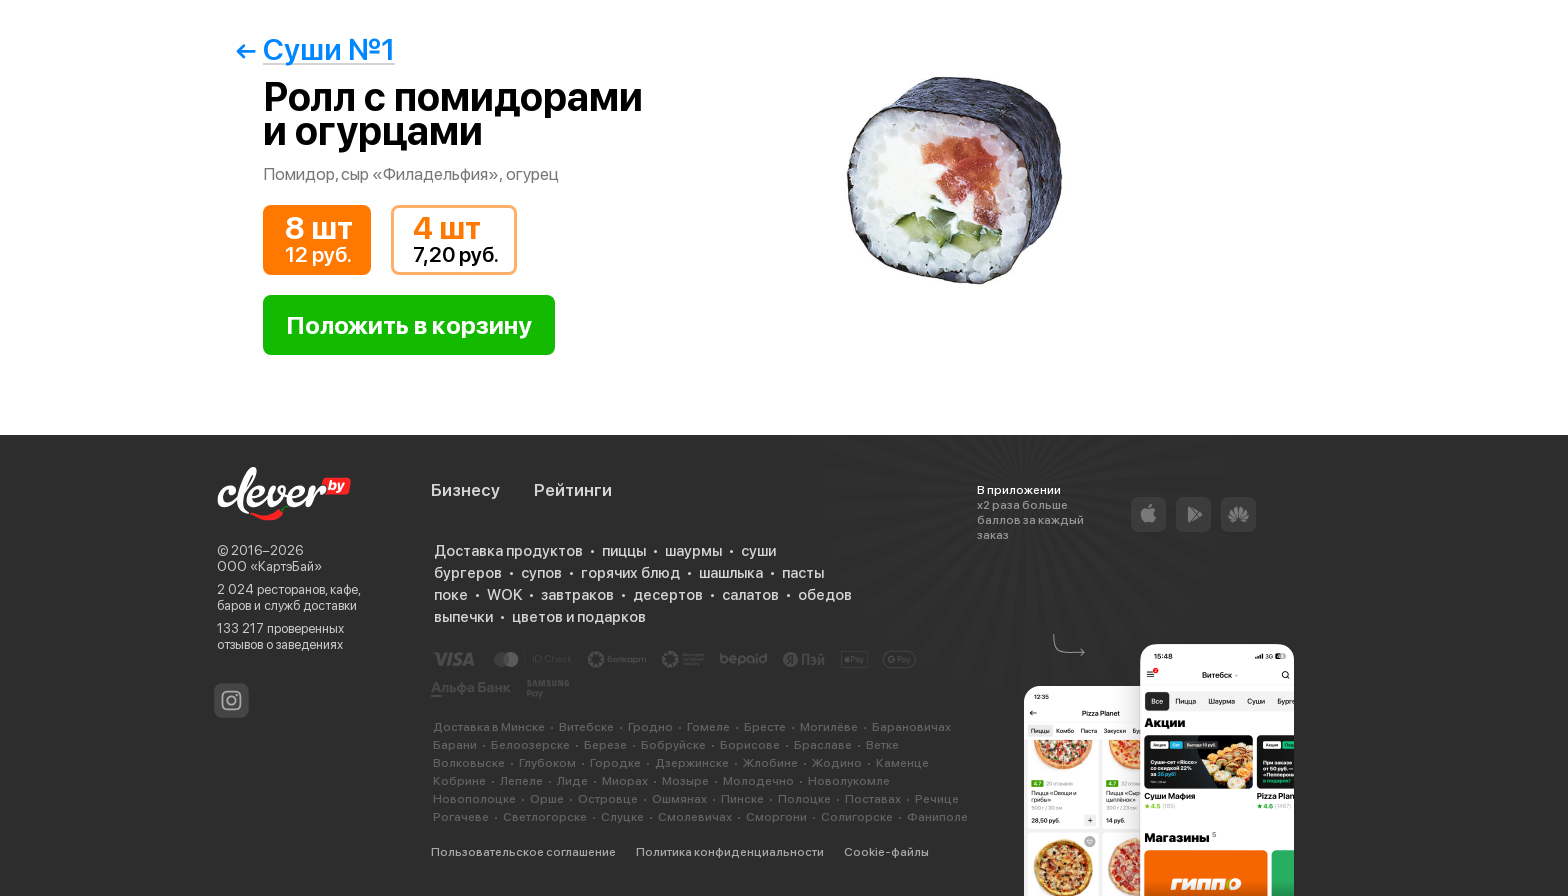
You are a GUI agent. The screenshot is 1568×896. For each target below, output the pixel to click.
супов (541, 573)
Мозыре (685, 781)
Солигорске (857, 817)
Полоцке (804, 799)
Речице (937, 799)
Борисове (750, 745)
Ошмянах (679, 799)
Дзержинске (692, 763)
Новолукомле (849, 781)
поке (451, 595)
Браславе (823, 745)
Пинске (742, 799)
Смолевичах (695, 817)
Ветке (882, 745)
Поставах (873, 799)
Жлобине (770, 763)
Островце (608, 799)
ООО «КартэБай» (269, 566)
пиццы (624, 551)
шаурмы (693, 551)
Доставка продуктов (508, 551)
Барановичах (911, 727)
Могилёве (829, 727)
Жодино (837, 763)
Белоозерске (530, 745)
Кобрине (459, 781)
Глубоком (547, 763)
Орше (547, 799)
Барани (455, 745)
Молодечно (758, 781)
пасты (803, 573)
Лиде (572, 781)
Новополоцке (474, 799)
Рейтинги (573, 490)
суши (758, 551)
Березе (605, 745)
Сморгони (776, 817)
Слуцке (622, 817)
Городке (615, 763)
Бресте (765, 727)
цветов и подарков (579, 617)
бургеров (468, 573)
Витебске (586, 727)
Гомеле (708, 727)
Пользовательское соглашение (523, 852)
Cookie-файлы (886, 852)
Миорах (625, 781)
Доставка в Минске (489, 727)
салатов (750, 595)
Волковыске (469, 763)
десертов (668, 595)
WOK (504, 595)
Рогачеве (461, 817)
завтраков (577, 595)
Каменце (902, 763)
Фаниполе (937, 817)
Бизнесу (465, 490)
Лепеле (521, 781)
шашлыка (731, 573)
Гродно (650, 727)
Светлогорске (545, 817)
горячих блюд (630, 573)
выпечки (463, 617)
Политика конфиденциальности (730, 852)
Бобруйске (673, 745)
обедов (825, 595)
